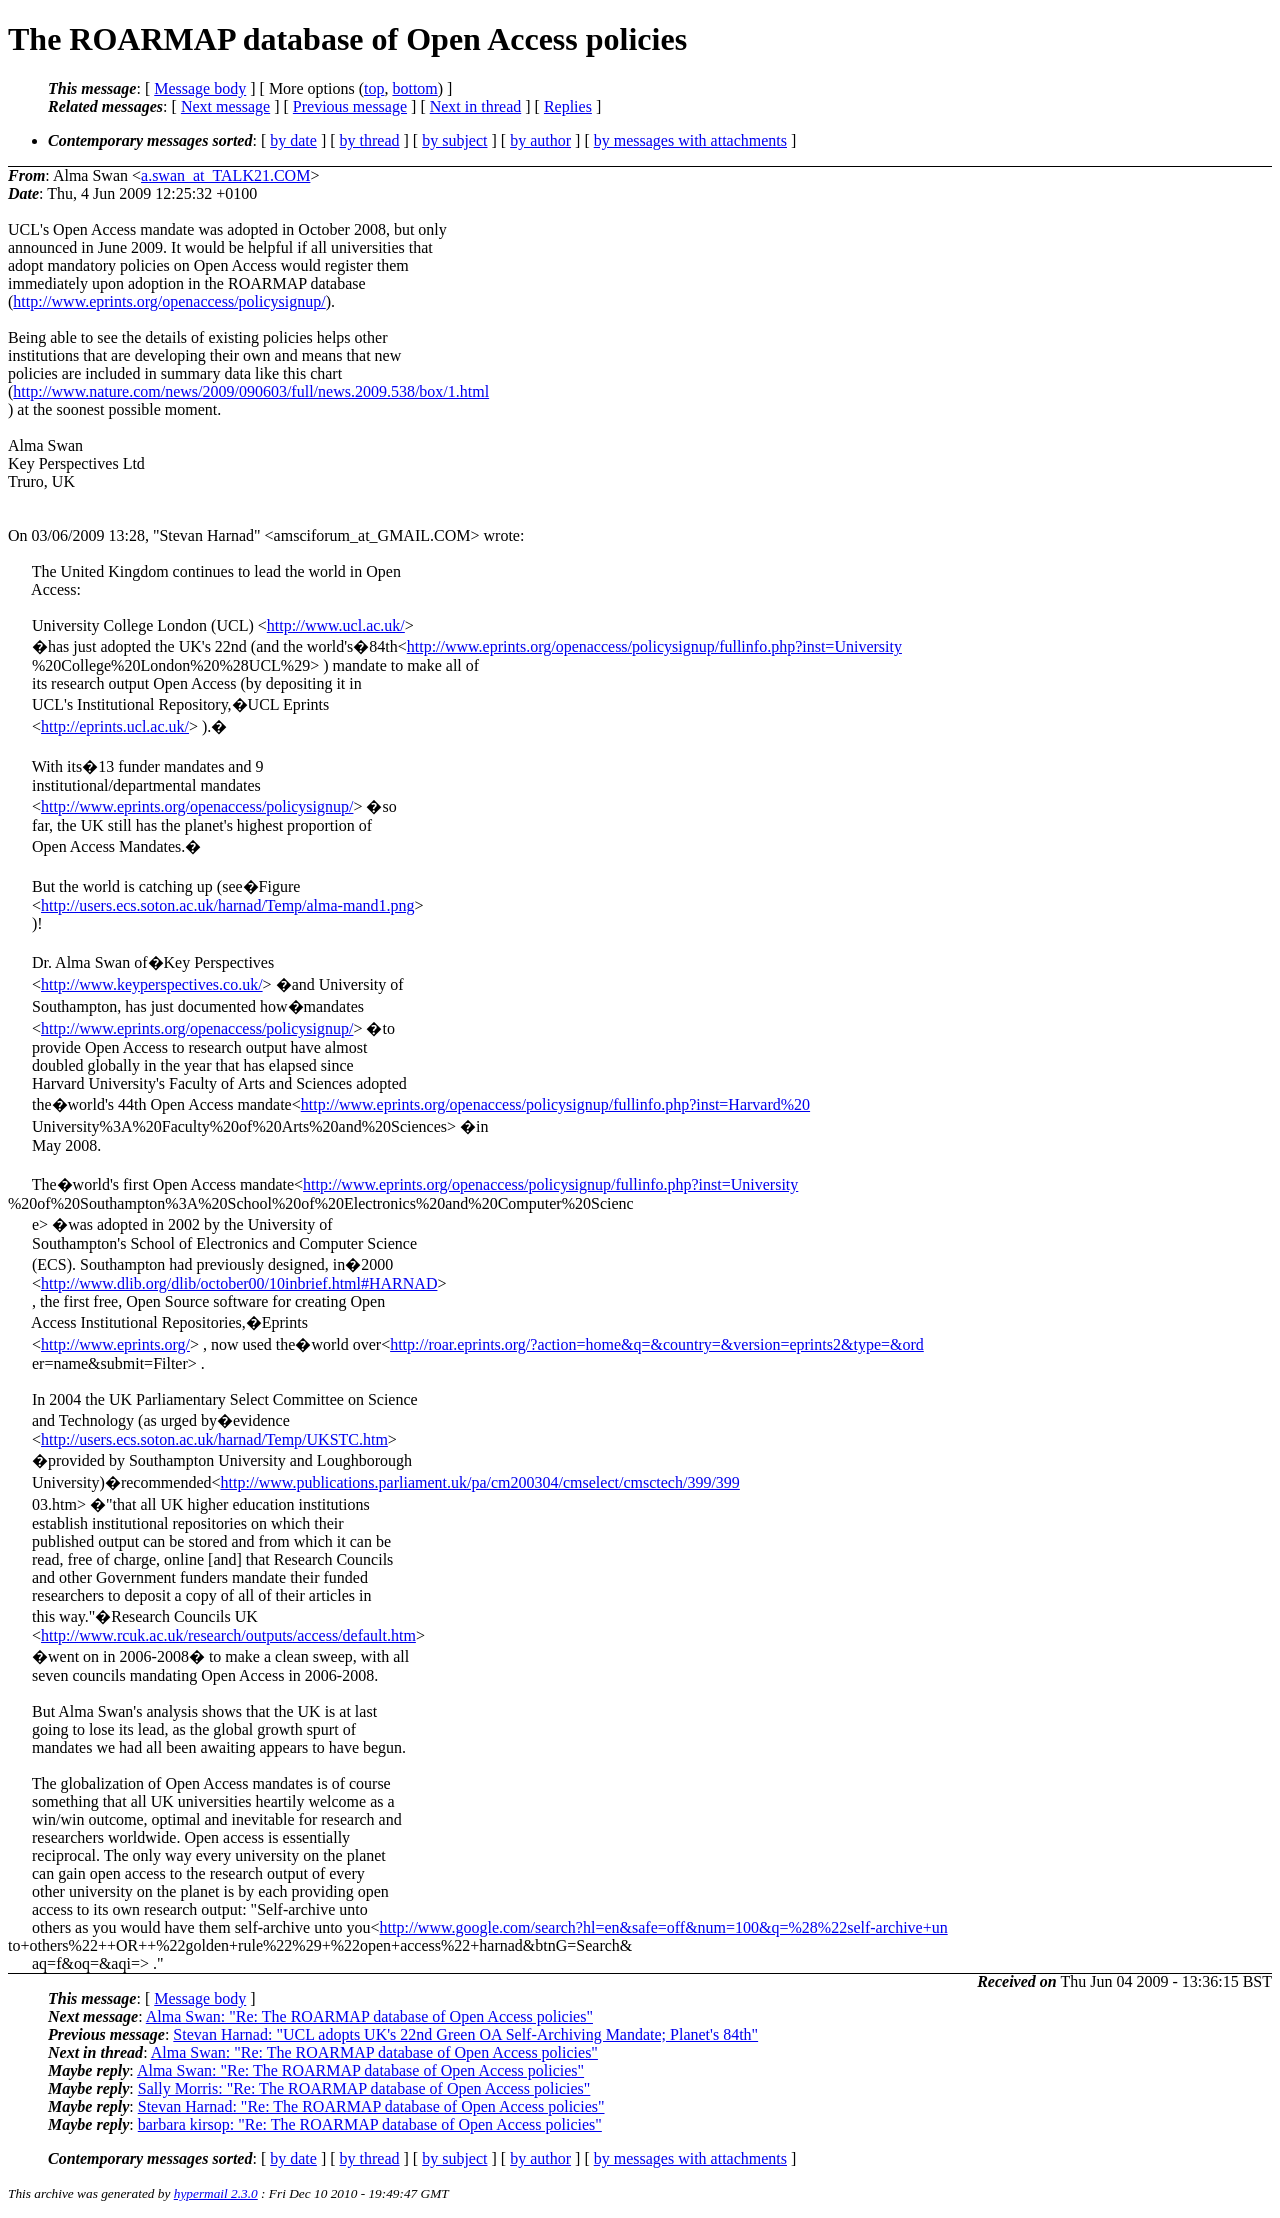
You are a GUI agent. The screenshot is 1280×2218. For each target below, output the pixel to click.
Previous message (350, 106)
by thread (370, 140)
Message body (200, 88)
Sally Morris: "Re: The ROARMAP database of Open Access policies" (364, 2088)
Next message (225, 106)
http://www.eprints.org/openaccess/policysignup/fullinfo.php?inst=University (654, 646)
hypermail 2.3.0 (216, 2193)
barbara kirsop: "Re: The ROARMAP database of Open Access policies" (370, 2124)
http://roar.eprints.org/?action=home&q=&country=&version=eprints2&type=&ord (657, 1344)
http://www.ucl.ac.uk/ (336, 625)
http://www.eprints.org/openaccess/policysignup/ (169, 301)
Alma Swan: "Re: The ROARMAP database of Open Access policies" (369, 2016)
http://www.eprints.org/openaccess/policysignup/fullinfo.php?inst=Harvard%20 (555, 1104)
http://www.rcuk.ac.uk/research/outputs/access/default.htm (228, 1635)
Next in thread (476, 106)
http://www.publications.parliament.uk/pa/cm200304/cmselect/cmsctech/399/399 (480, 1482)
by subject (454, 140)
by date (293, 140)
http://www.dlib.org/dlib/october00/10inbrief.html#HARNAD (239, 1283)
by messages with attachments (690, 140)
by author (540, 140)
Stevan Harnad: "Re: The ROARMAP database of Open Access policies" (371, 2106)
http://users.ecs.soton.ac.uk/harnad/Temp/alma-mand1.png (227, 905)
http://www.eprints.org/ (115, 1344)
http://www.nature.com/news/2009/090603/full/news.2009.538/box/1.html (251, 391)
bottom (414, 88)
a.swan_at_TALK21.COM (225, 175)
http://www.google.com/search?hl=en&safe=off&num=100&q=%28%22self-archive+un (664, 1927)
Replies (568, 106)
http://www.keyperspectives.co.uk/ (152, 984)
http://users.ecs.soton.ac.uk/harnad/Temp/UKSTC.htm (214, 1439)
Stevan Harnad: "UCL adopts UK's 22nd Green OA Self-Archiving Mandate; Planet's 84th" (465, 2034)
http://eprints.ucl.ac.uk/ (115, 726)
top (374, 88)
